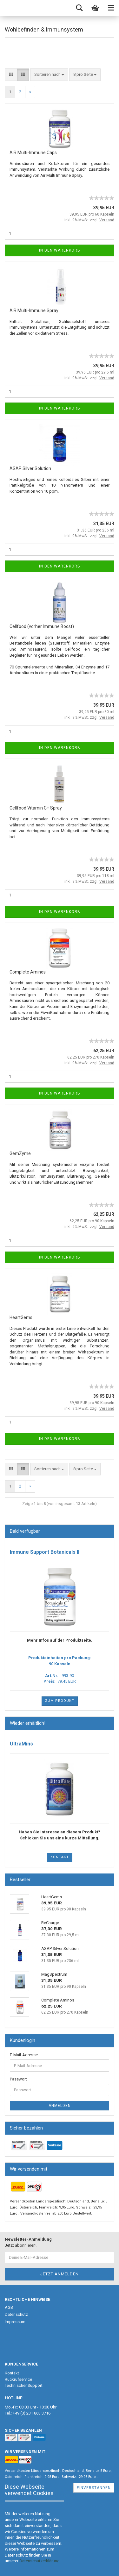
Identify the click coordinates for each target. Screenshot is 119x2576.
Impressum (15, 2321)
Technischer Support (24, 2385)
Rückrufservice (18, 2379)
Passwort (18, 2079)
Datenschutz (16, 2314)
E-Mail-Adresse (24, 2054)
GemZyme (20, 1153)
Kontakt (59, 1857)
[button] (39, 2560)
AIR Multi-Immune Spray (34, 310)
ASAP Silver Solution (30, 468)
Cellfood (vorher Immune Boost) (42, 626)
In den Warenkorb (59, 250)
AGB (9, 2307)
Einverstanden (94, 2488)
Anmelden (60, 2105)
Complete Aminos (28, 971)
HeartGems (21, 1317)
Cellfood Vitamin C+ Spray (36, 807)
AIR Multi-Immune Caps (33, 152)
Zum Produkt (59, 1701)
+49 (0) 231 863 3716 (31, 2413)
